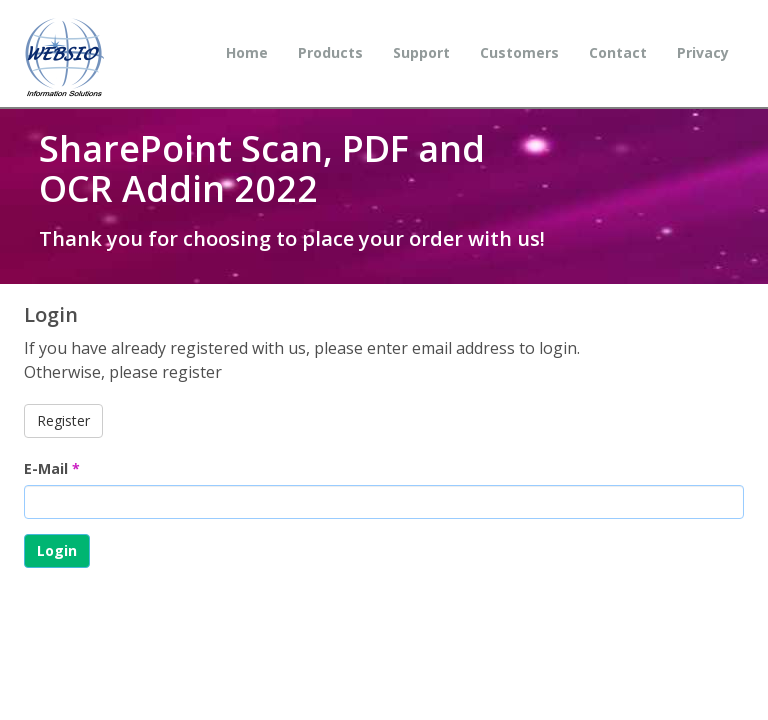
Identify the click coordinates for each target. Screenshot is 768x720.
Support (421, 52)
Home (247, 52)
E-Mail (52, 468)
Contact (618, 52)
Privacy (703, 52)
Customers (519, 52)
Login (57, 550)
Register (63, 420)
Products (330, 52)
